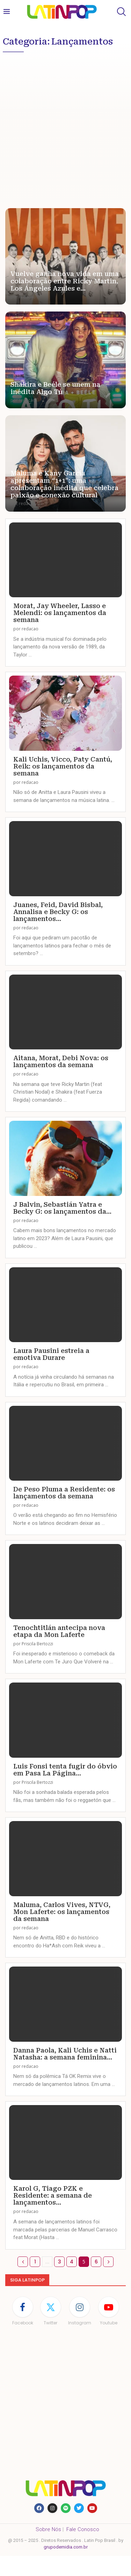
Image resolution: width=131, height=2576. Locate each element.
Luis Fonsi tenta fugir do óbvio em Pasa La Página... (65, 1770)
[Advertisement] (65, 124)
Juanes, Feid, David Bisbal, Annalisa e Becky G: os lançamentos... (58, 911)
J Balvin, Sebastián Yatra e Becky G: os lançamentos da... (62, 1208)
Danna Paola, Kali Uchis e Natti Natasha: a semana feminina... (65, 2054)
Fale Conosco (82, 2529)
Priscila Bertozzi (37, 1644)
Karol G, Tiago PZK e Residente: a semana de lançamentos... (52, 2195)
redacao (27, 297)
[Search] (121, 11)
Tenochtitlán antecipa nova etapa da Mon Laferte (59, 1631)
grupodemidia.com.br (66, 2547)
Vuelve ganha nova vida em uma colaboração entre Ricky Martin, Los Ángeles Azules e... (64, 281)
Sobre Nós (48, 2529)
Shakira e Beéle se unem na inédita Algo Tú (55, 388)
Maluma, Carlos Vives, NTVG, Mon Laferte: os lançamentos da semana (61, 1911)
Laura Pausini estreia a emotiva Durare (51, 1354)
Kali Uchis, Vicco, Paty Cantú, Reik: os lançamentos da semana (62, 766)
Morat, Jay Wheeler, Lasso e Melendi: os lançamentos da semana (59, 612)
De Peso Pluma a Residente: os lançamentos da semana (64, 1493)
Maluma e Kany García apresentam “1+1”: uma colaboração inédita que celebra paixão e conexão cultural (64, 484)
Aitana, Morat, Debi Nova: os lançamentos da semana (60, 1061)
